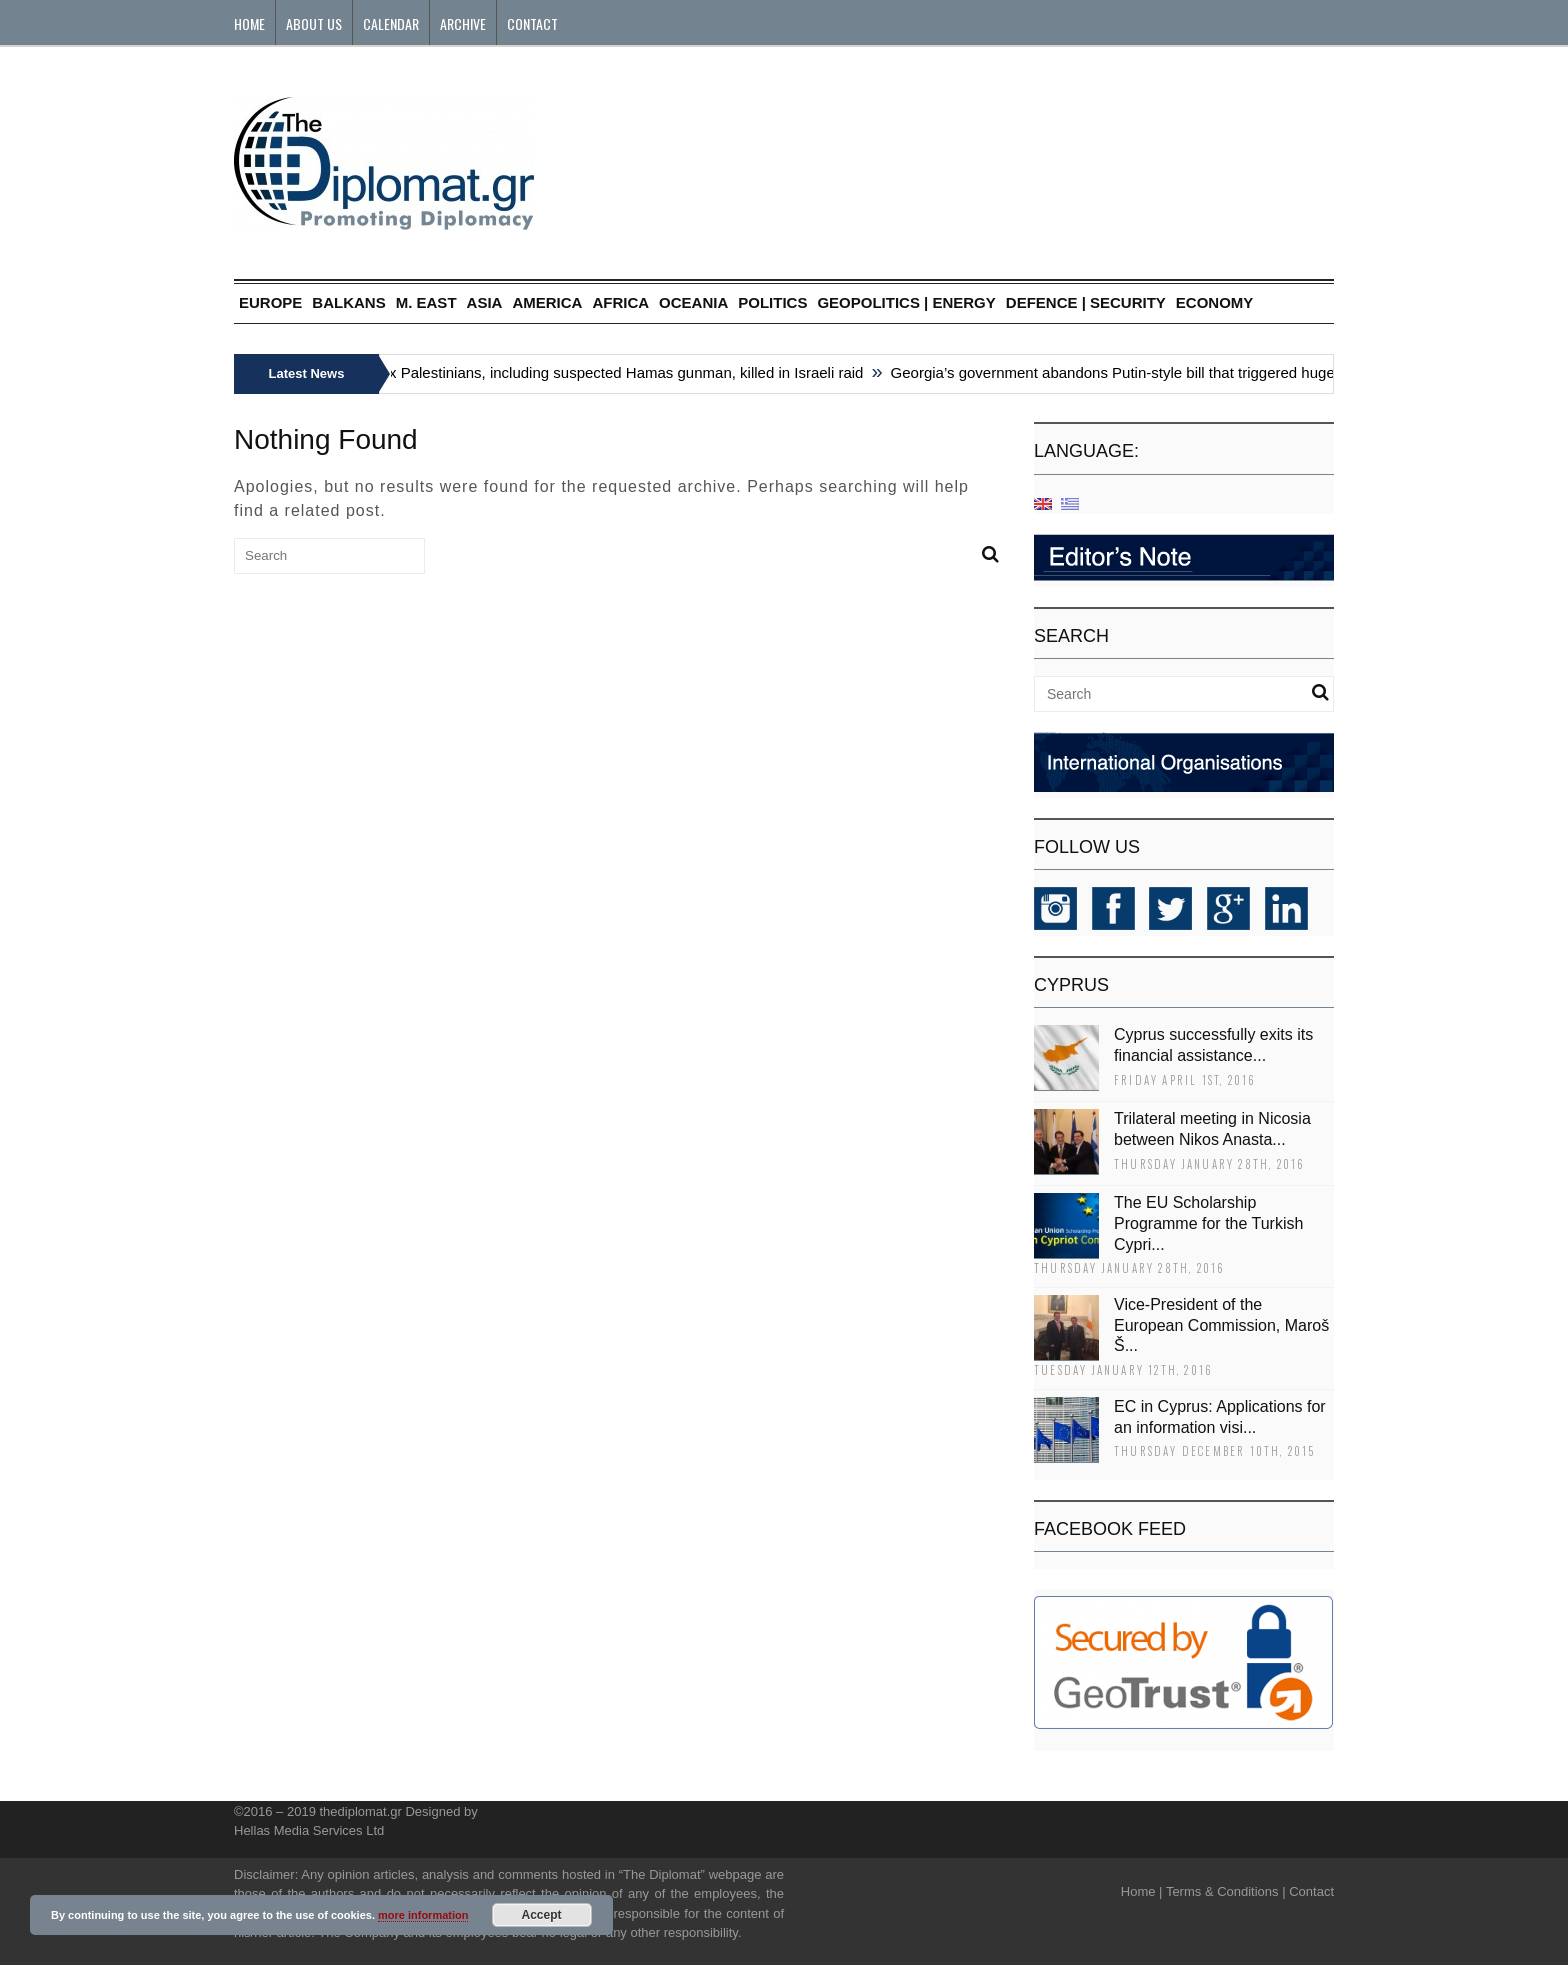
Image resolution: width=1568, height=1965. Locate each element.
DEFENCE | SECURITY (1086, 302)
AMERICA (547, 302)
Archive (463, 23)
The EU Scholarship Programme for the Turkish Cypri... (1208, 1223)
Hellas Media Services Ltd (309, 1830)
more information (423, 1915)
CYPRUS (1071, 985)
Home (249, 23)
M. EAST (426, 302)
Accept (542, 1915)
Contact (532, 23)
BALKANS (348, 302)
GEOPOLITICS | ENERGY (906, 302)
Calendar (391, 23)
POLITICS (772, 302)
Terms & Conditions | (1226, 1891)
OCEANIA (693, 302)
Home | (1142, 1891)
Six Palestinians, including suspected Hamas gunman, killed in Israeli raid (623, 372)
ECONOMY (1215, 302)
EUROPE (270, 302)
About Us (314, 23)
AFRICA (620, 302)
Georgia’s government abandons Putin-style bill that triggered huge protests (1145, 372)
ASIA (485, 302)
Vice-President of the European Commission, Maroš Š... (1221, 1325)
